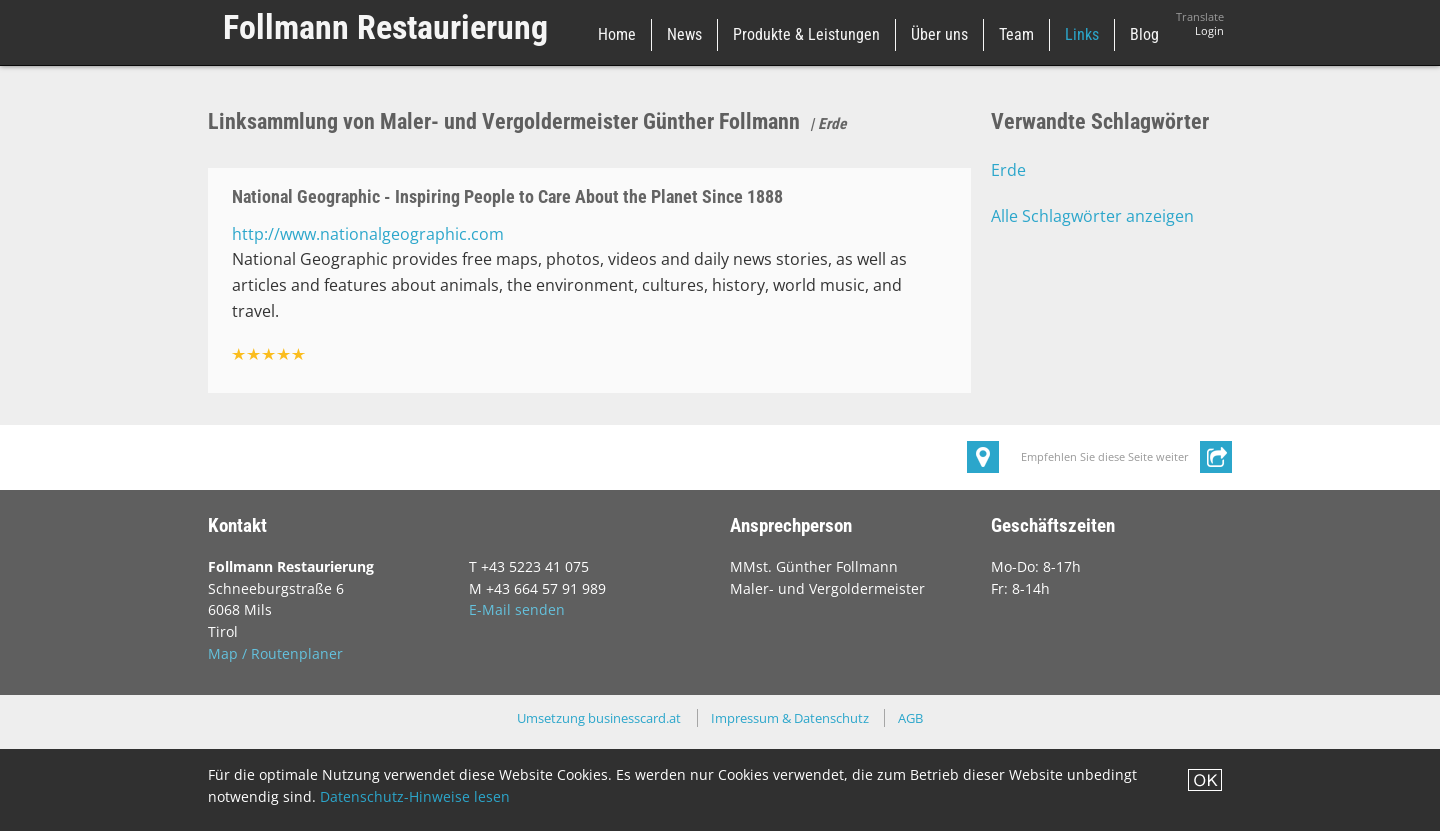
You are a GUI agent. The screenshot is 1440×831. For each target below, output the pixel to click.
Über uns (939, 34)
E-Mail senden (517, 609)
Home (617, 34)
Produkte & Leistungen (806, 34)
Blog (1144, 34)
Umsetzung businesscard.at (599, 718)
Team (1016, 34)
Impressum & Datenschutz (790, 718)
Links (1082, 34)
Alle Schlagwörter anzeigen (1092, 216)
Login (1209, 31)
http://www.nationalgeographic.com (368, 234)
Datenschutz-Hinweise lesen (415, 796)
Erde (1008, 170)
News (684, 34)
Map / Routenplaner (275, 653)
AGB (910, 718)
